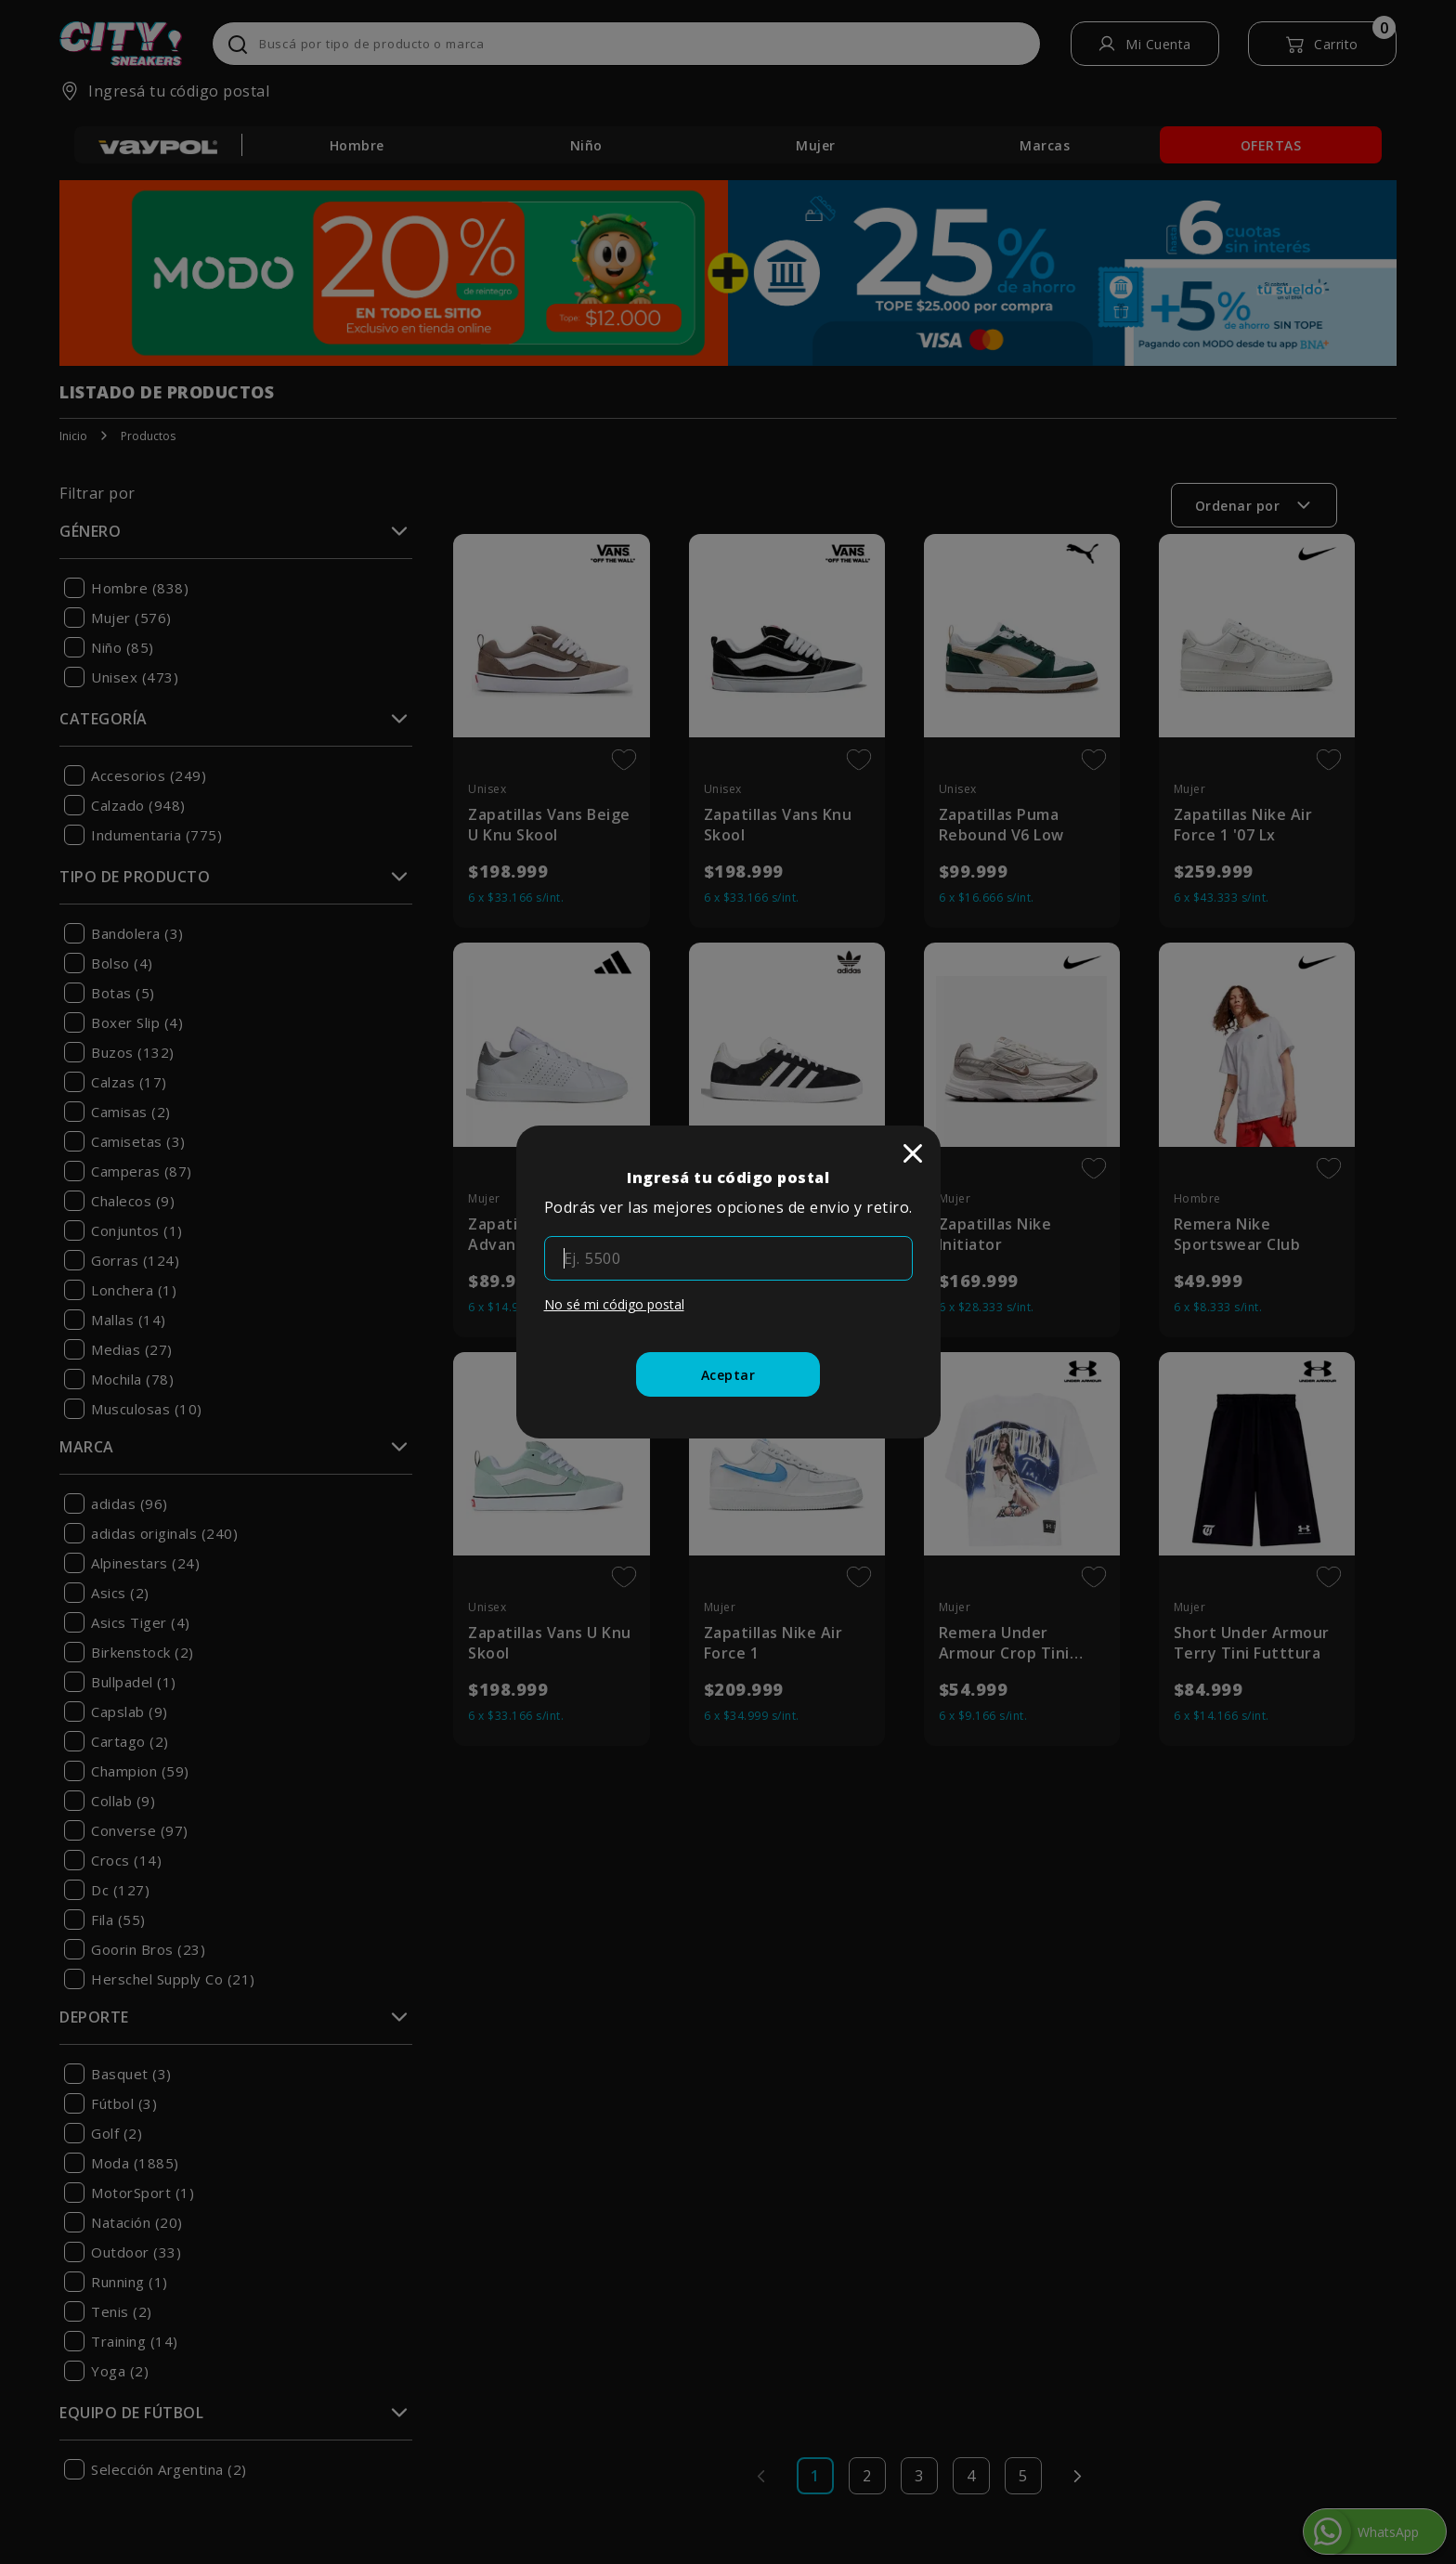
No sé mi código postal (614, 1304)
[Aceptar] (728, 1374)
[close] (913, 1153)
